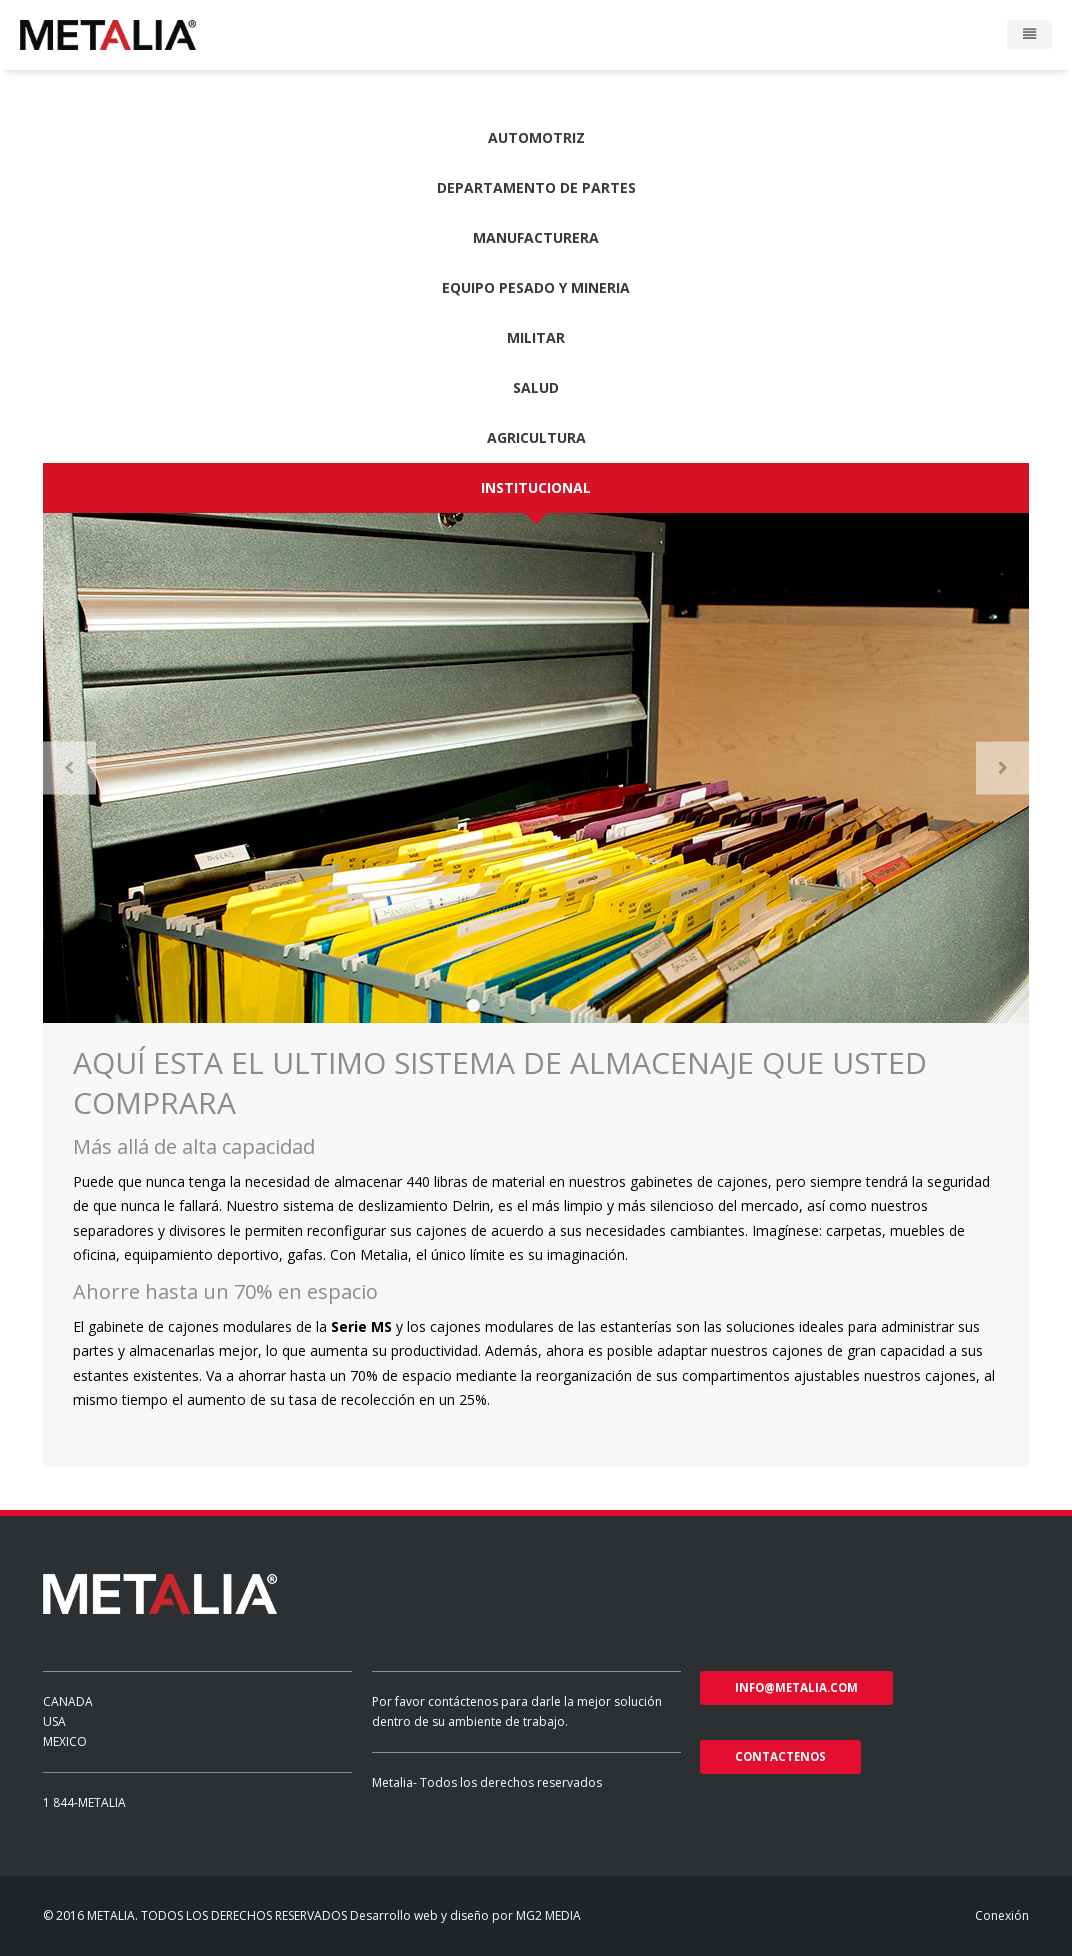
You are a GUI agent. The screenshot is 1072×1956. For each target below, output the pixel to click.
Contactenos (780, 1756)
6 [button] (598, 1005)
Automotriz (536, 137)
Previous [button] (69, 767)
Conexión (1002, 1915)
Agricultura (536, 437)
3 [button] (523, 1005)
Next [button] (1002, 767)
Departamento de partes (536, 187)
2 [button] (498, 1005)
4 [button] (548, 1005)
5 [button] (573, 1005)
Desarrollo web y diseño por (431, 1915)
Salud (536, 387)
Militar (536, 337)
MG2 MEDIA (548, 1915)
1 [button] (473, 1005)
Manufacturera (536, 237)
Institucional (536, 487)
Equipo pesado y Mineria (536, 287)
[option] (536, 768)
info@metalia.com (796, 1687)
